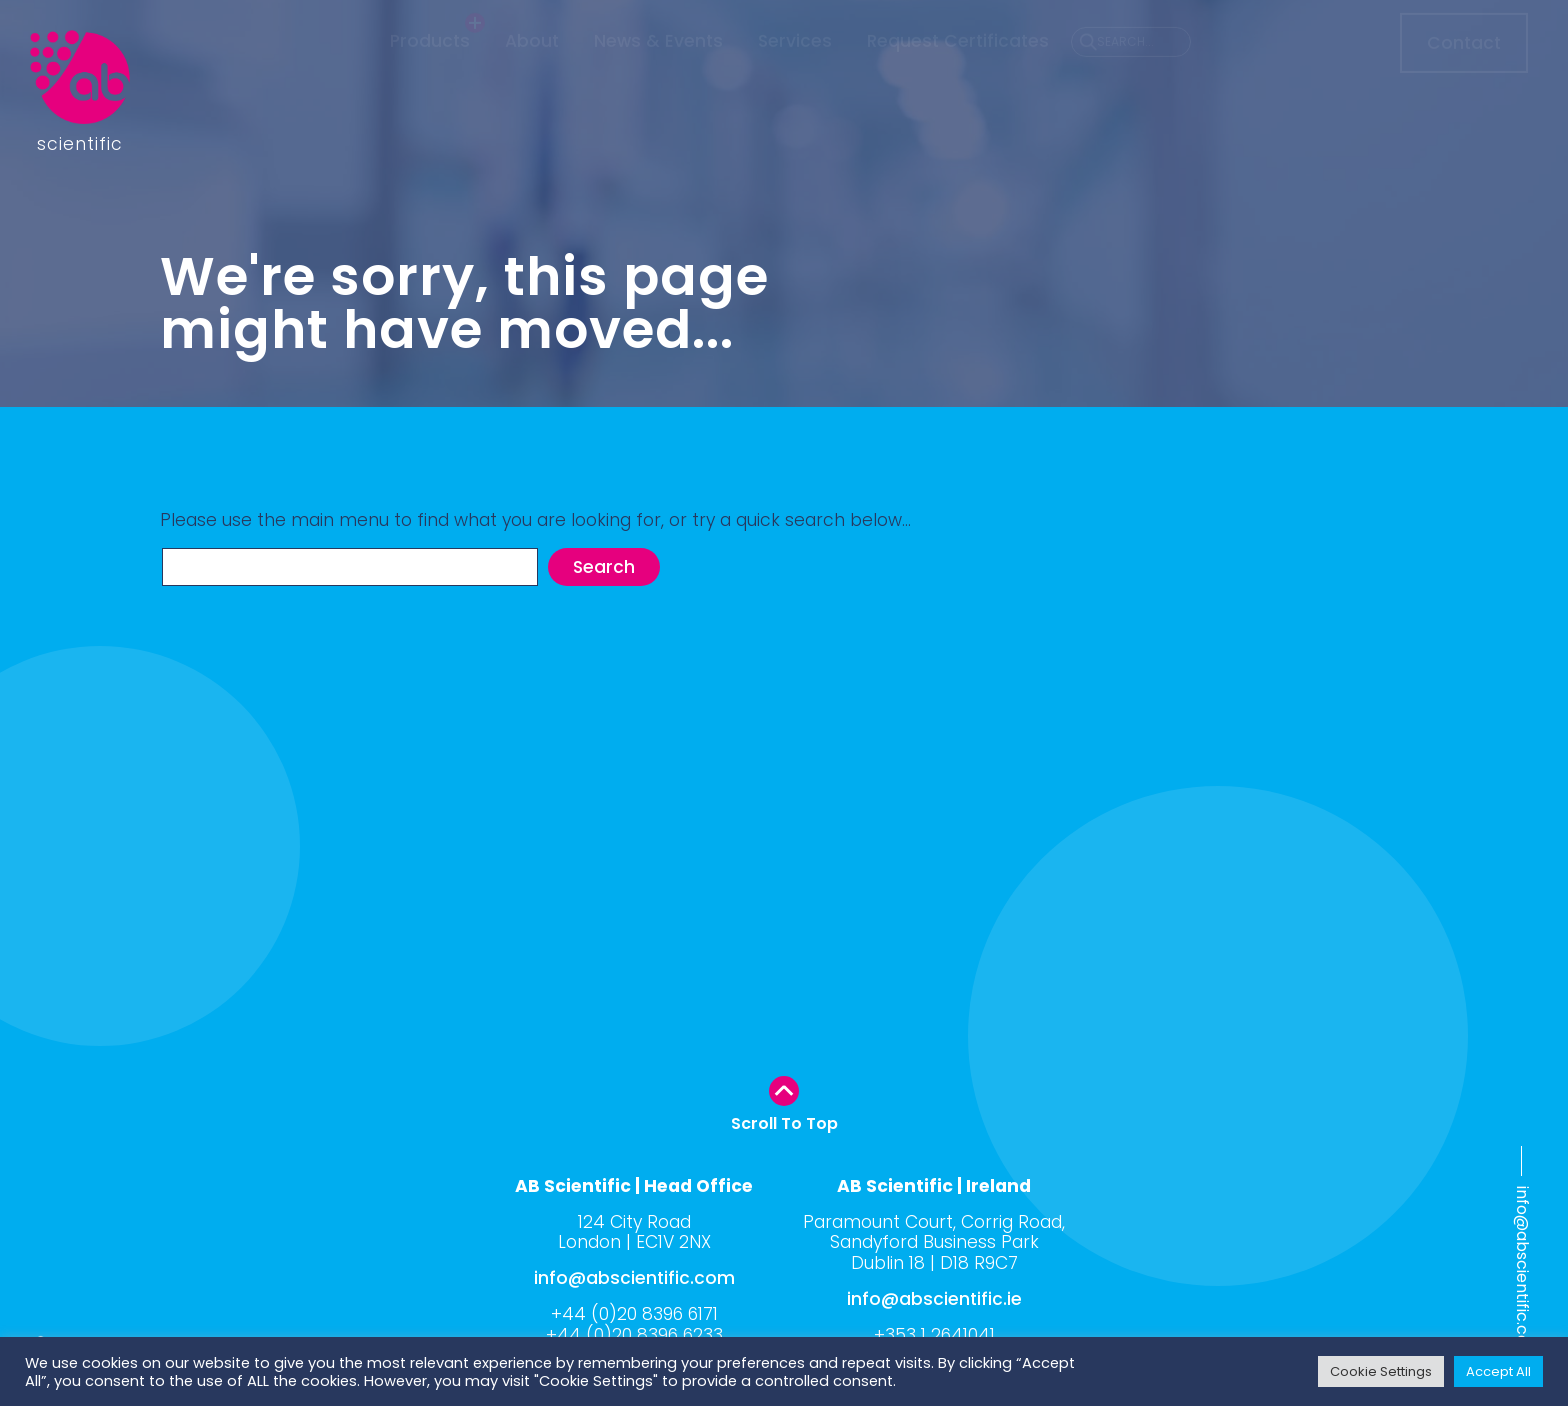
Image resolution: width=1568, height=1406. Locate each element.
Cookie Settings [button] (1381, 1371)
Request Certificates (958, 78)
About (532, 78)
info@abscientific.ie (934, 1299)
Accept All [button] (1498, 1371)
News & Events (658, 78)
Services (795, 78)
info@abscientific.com (1522, 1273)
